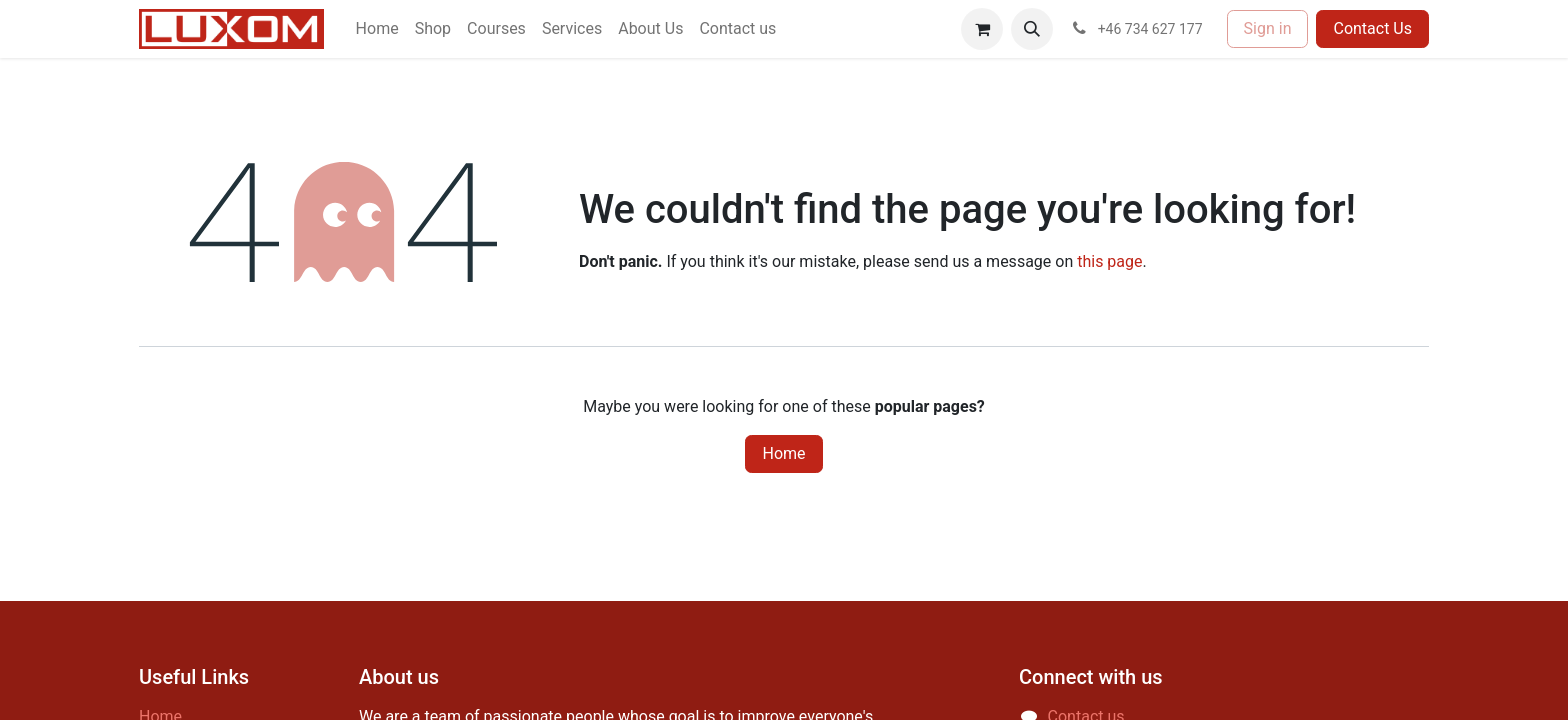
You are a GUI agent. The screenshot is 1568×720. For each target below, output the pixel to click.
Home (783, 453)
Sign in (1268, 28)
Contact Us (1372, 28)
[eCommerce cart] (982, 29)
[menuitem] (377, 29)
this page (1109, 261)
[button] (1032, 29)
